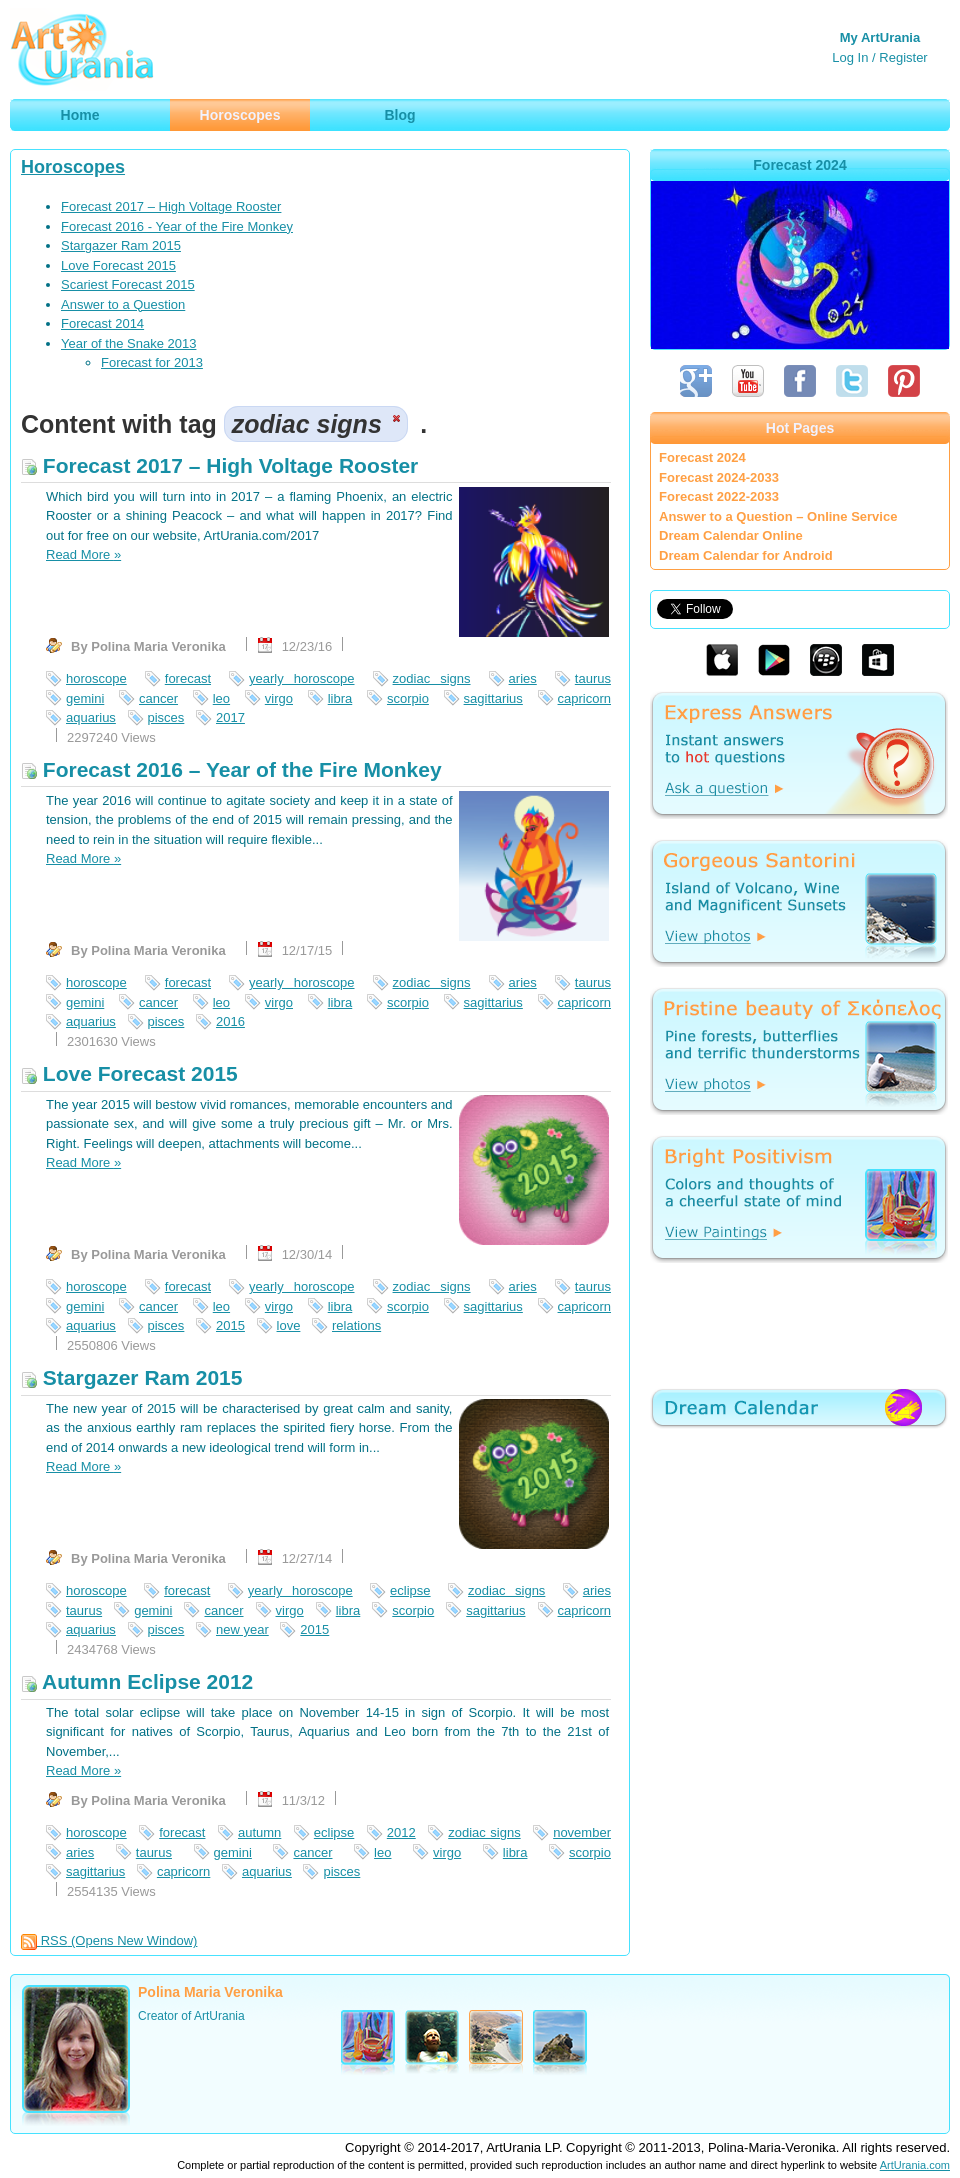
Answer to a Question (123, 304)
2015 (230, 1325)
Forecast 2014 (102, 323)
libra (340, 698)
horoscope (96, 678)
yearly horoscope (301, 678)
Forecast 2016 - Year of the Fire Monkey (177, 226)
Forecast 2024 (702, 457)
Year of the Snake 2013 (128, 343)
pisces (166, 717)
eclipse (410, 1590)
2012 (401, 1832)
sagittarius (493, 698)
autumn (259, 1832)
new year (242, 1629)
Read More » (83, 554)
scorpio (408, 698)
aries (523, 678)
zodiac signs (432, 678)
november (582, 1832)
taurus (593, 678)
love (289, 1325)
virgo (279, 698)
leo (221, 698)
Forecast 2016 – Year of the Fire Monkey (231, 769)
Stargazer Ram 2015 (121, 245)
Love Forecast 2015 (118, 265)
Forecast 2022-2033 (719, 496)
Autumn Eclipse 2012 (137, 1681)
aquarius (91, 717)
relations (356, 1325)
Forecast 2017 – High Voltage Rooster (171, 206)
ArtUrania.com (915, 2165)
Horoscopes (73, 167)
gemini (85, 698)
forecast (188, 678)
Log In (850, 57)
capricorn (584, 698)
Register (903, 57)
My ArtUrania (880, 37)
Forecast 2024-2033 (719, 477)
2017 (230, 717)
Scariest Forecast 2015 (128, 284)
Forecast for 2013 (152, 362)
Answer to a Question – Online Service (778, 516)
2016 (230, 1021)
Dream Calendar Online (731, 535)
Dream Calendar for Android (746, 555)
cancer (158, 698)
